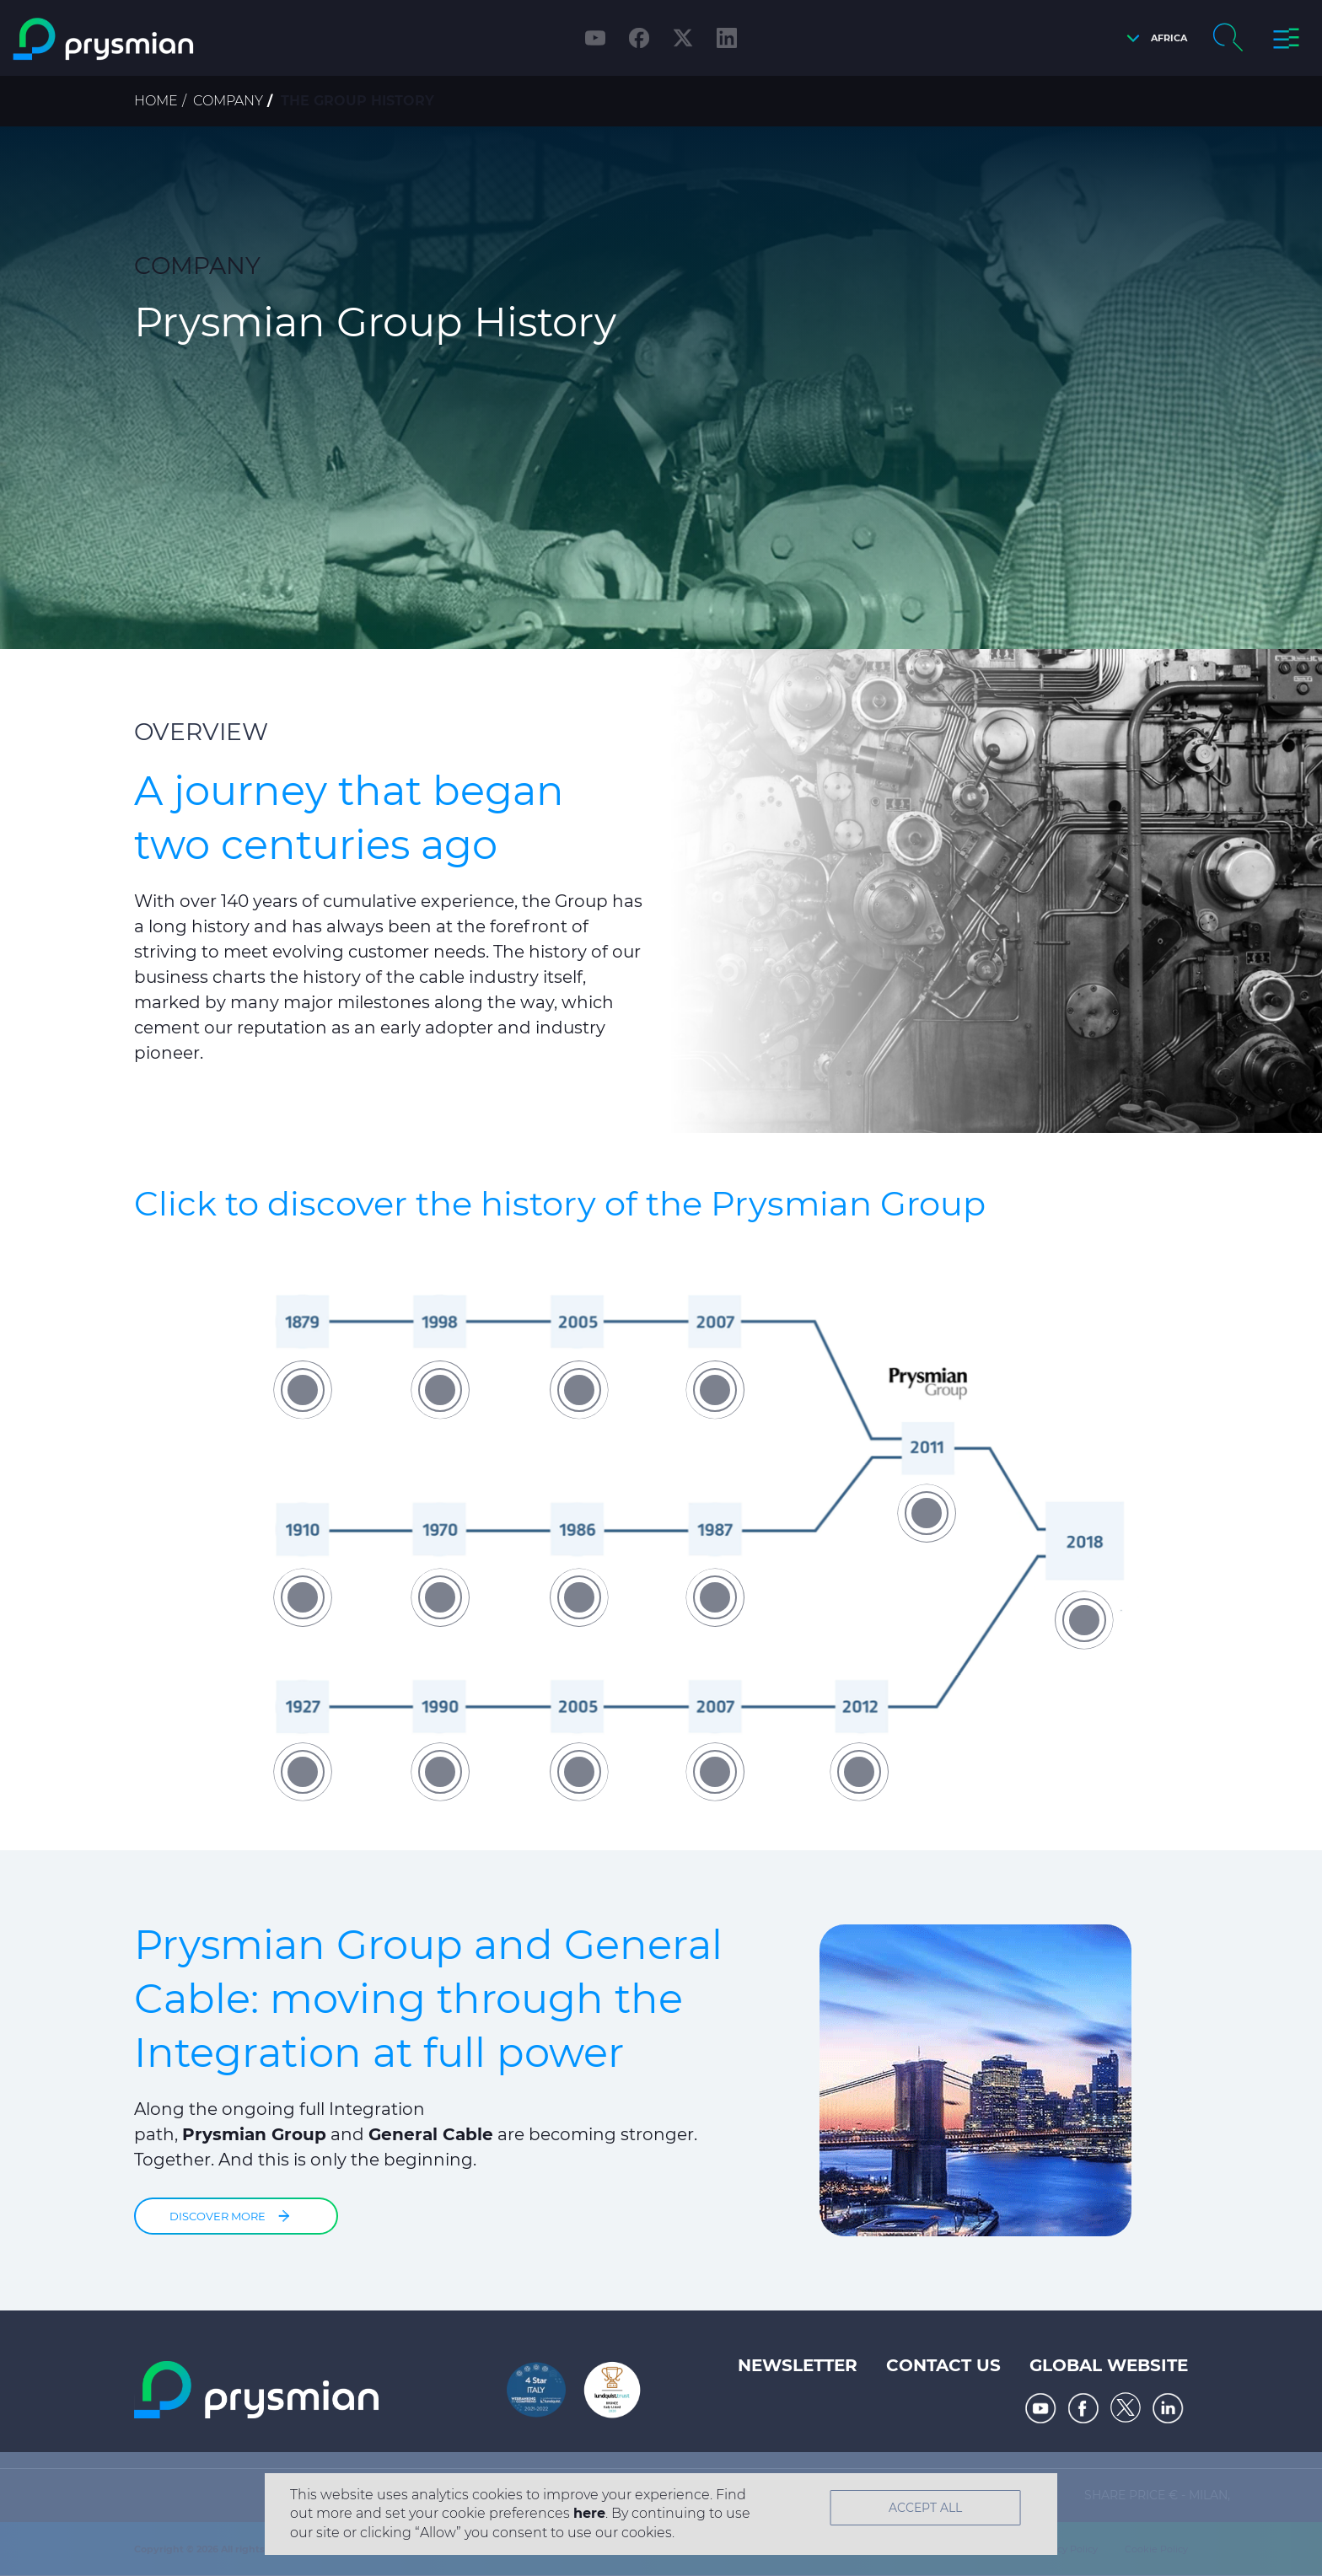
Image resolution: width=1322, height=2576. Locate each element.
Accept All (925, 2507)
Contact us (943, 2365)
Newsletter (797, 2365)
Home (156, 101)
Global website (1108, 2365)
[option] (661, 1536)
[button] (1152, 38)
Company (228, 101)
